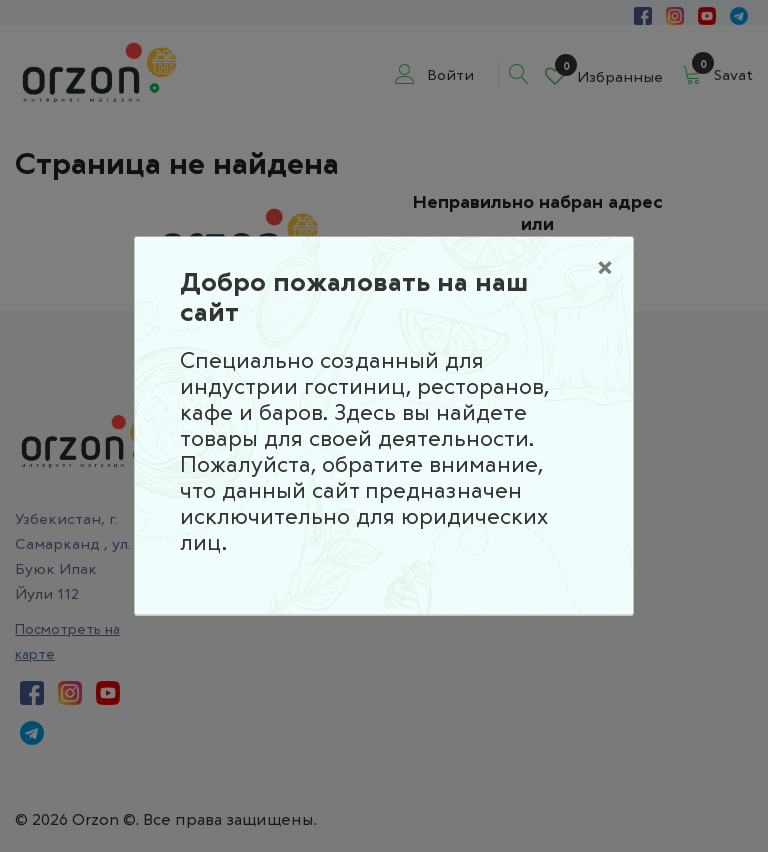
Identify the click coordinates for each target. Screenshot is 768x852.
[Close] (605, 265)
